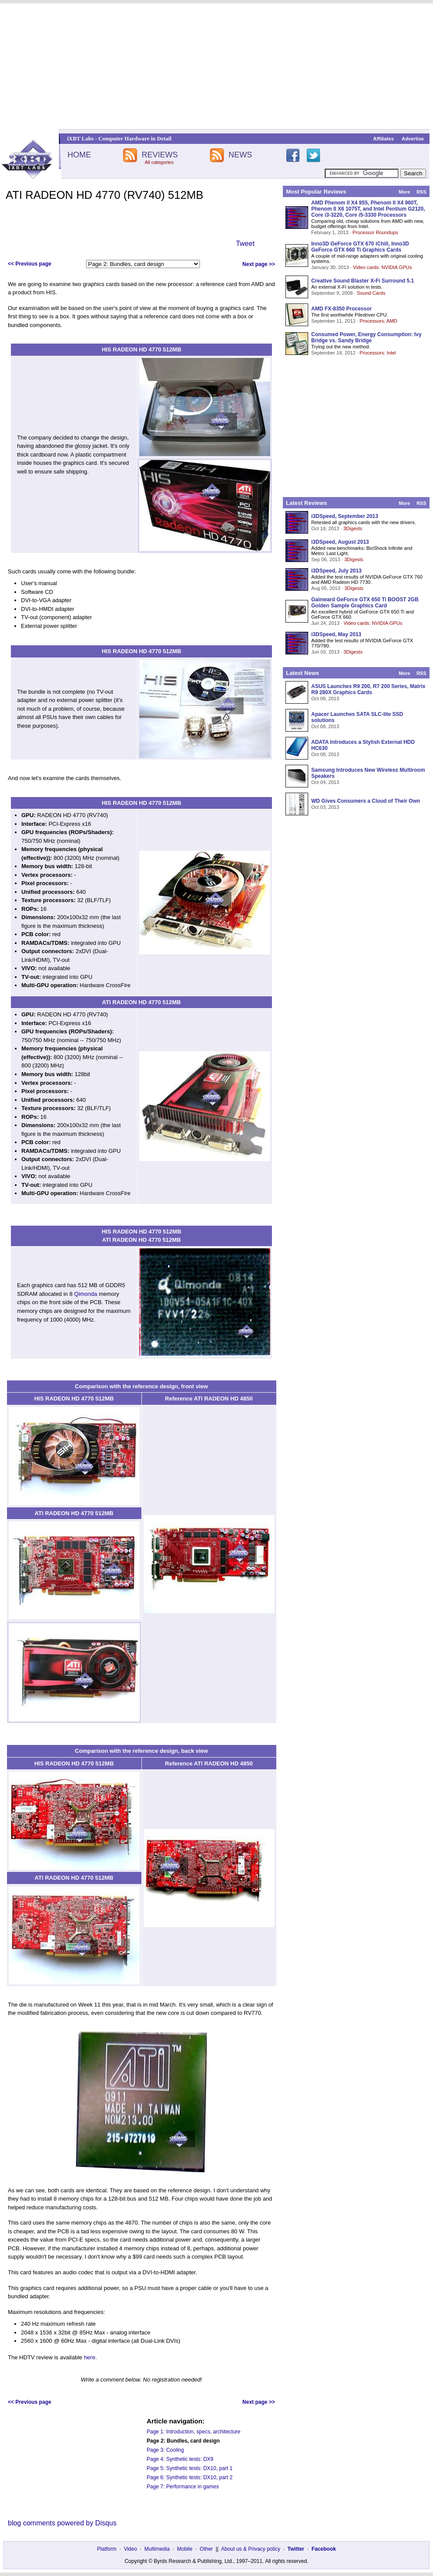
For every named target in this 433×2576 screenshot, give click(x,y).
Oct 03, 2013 (325, 807)
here (89, 2357)
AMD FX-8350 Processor (341, 309)
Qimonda (85, 1294)
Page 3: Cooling (165, 2450)
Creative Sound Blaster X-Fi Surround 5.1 (362, 281)
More (404, 191)
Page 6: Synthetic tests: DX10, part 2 (190, 2477)
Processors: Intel (378, 352)
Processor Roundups (375, 232)
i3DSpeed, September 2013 (344, 516)
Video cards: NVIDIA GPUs (382, 267)
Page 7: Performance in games (183, 2487)
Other (206, 2549)
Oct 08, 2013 (325, 698)
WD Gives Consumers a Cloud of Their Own (365, 801)
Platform (107, 2549)
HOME (79, 154)
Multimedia (157, 2549)
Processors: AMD (378, 321)
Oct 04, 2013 (325, 782)
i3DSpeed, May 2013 (336, 634)
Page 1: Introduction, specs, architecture (194, 2432)
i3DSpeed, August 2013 (340, 542)
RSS (421, 191)
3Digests (352, 528)
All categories (158, 162)
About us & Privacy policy (250, 2549)
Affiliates (383, 138)
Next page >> (258, 264)
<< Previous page (29, 264)
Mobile (184, 2549)
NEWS (240, 154)
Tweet (245, 243)
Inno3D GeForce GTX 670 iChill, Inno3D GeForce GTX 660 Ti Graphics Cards (360, 247)
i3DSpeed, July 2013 (336, 571)
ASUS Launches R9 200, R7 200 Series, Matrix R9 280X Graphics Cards (368, 689)
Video (130, 2549)
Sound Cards (371, 293)
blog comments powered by (62, 2523)
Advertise (413, 138)
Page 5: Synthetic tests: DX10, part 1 (190, 2468)
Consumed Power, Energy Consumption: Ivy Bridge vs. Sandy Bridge (366, 337)
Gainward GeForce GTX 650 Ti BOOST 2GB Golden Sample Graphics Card (365, 602)
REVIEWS (159, 154)
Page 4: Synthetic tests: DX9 (180, 2459)
